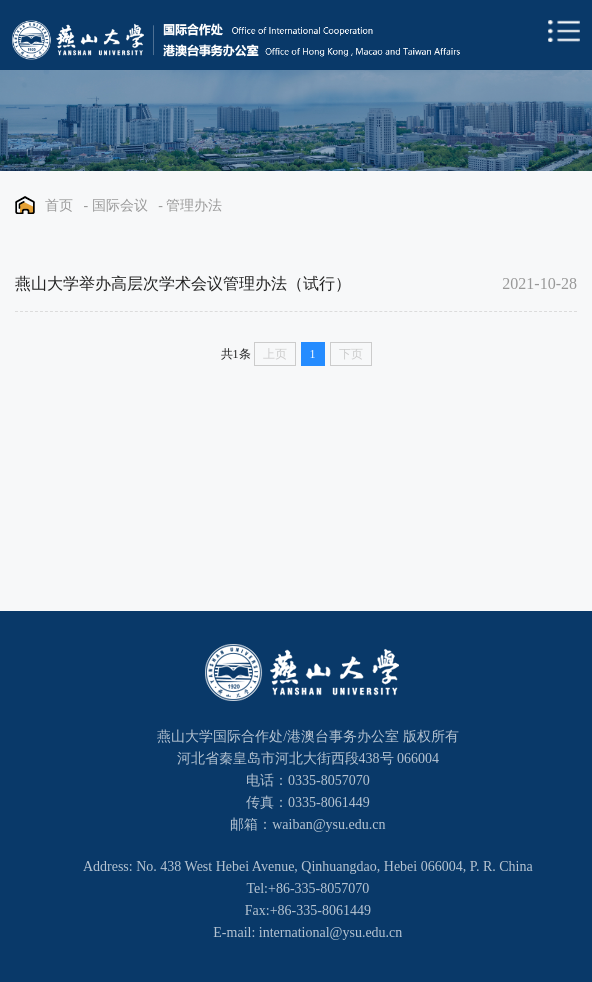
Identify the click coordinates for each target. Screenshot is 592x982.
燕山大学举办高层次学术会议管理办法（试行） (183, 283)
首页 (59, 205)
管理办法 (194, 205)
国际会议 (120, 205)
